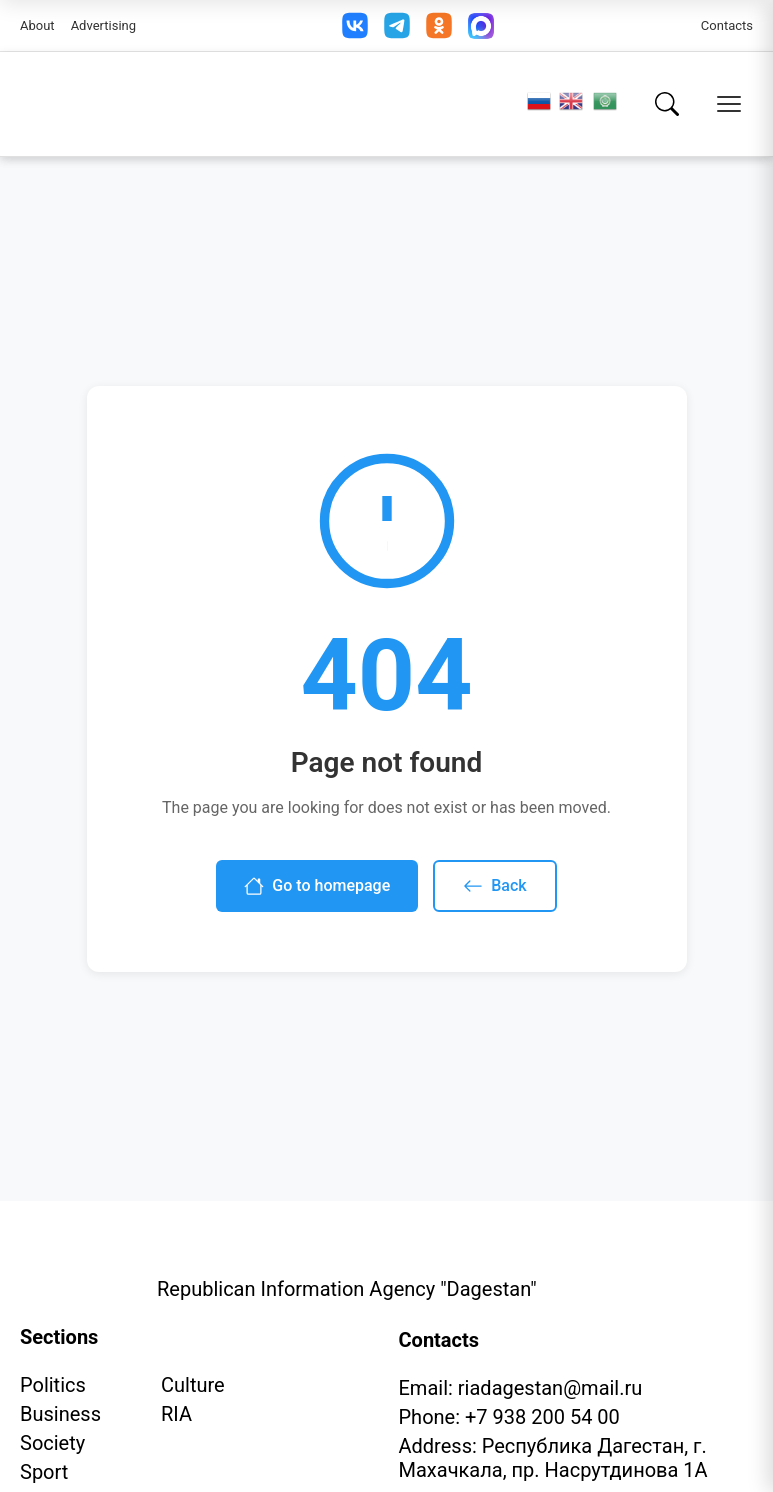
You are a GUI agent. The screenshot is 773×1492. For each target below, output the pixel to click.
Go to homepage (317, 886)
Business (60, 1414)
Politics (53, 1385)
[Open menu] (729, 104)
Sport (44, 1472)
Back (494, 886)
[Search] (667, 104)
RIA (176, 1414)
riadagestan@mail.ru (550, 1388)
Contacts (727, 25)
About (37, 25)
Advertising (103, 25)
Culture (193, 1385)
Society (52, 1443)
